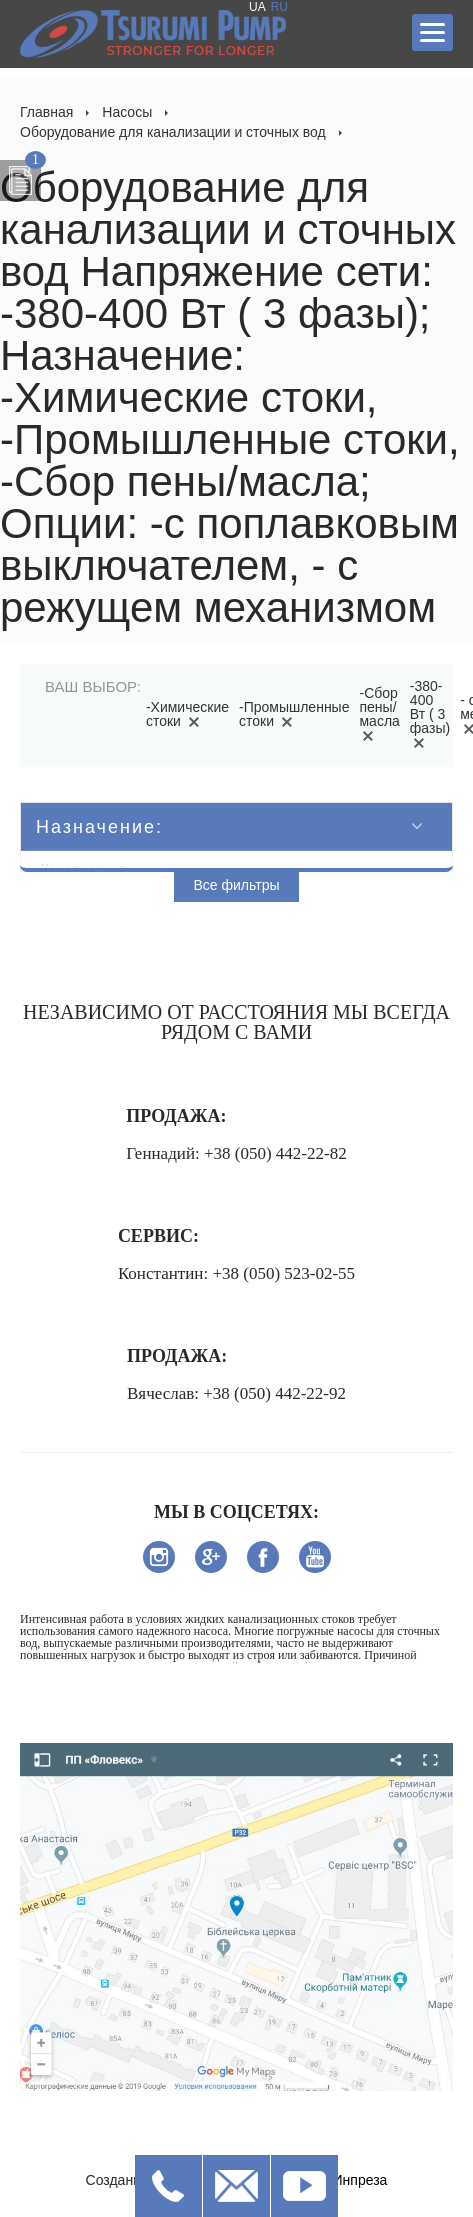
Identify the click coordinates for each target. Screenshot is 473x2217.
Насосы (127, 112)
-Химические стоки (187, 714)
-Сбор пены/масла (379, 714)
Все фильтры (237, 885)
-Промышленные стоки (294, 714)
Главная (46, 112)
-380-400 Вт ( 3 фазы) (430, 714)
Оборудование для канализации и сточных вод (173, 132)
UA (257, 7)
